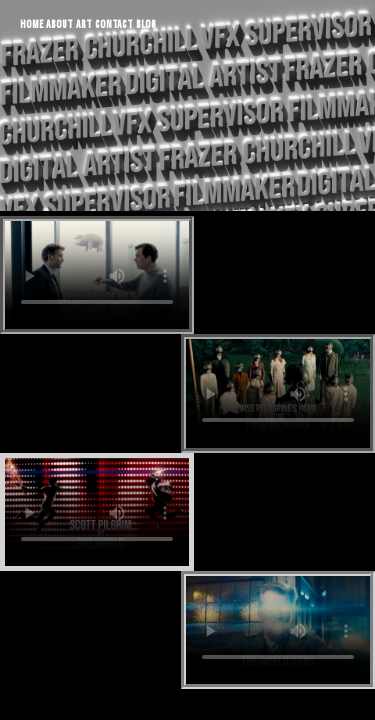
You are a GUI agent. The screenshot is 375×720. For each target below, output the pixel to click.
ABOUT (59, 24)
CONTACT (114, 24)
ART (84, 24)
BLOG (146, 24)
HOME (31, 24)
